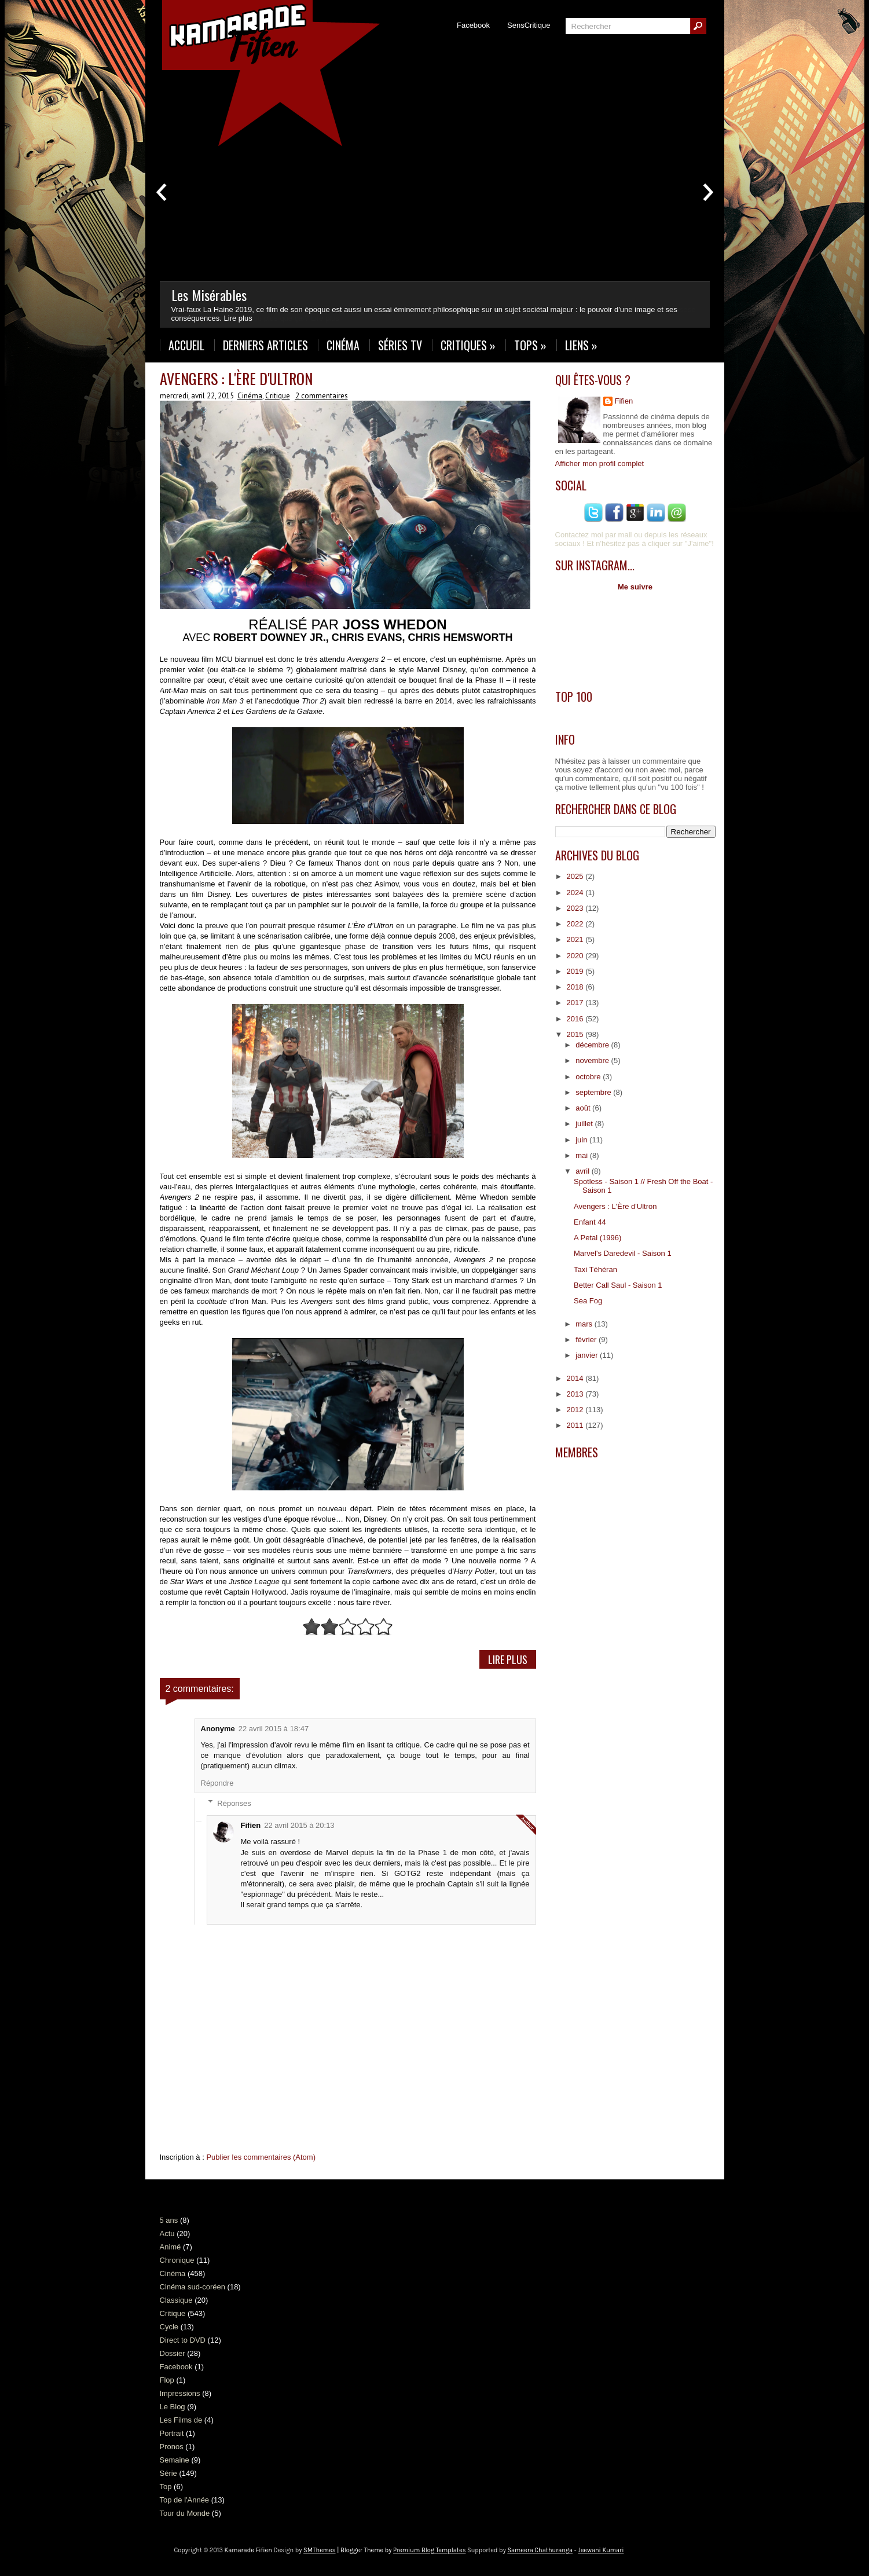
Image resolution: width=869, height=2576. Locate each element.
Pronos (172, 2446)
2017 (576, 1002)
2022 (576, 923)
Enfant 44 (590, 1222)
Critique (277, 396)
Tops (530, 345)
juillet (585, 1123)
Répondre (217, 1783)
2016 (576, 1018)
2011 (576, 1425)
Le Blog (172, 2406)
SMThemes (319, 2550)
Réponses (234, 1802)
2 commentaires (321, 396)
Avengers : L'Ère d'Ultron (236, 378)
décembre (593, 1044)
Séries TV (400, 345)
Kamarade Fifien (248, 2550)
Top (166, 2486)
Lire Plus (507, 1659)
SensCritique (528, 25)
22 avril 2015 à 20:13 (299, 1825)
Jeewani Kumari (601, 2550)
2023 (576, 908)
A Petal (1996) (597, 1237)
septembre (594, 1092)
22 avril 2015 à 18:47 (274, 1728)
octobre (589, 1076)
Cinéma (343, 345)
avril (583, 1171)
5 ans (169, 2220)
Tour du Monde (185, 2513)
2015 (576, 1034)
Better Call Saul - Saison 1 (618, 1285)
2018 (576, 987)
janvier (587, 1355)
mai (582, 1155)
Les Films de (181, 2420)
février (587, 1339)
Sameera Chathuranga (540, 2550)
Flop (167, 2380)
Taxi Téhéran (595, 1269)
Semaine (174, 2460)
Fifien (251, 1825)
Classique (176, 2300)
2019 (576, 971)
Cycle (169, 2326)
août (583, 1108)
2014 (576, 1378)
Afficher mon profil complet (599, 463)
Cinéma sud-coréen (192, 2286)
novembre (593, 1060)
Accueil (186, 345)
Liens (581, 345)
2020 (576, 955)
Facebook (473, 25)
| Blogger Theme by (401, 2550)
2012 (576, 1409)
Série (168, 2473)
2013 (576, 1394)
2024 (576, 892)
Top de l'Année (185, 2500)
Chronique (177, 2260)
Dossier (172, 2353)
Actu (167, 2233)
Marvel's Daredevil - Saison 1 (623, 1253)
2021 (576, 939)
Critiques (468, 345)
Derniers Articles (265, 345)
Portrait (172, 2433)
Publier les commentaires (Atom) (261, 2157)
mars (585, 1324)
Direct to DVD (183, 2340)
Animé (170, 2246)
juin (582, 1139)
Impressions (180, 2393)
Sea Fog (588, 1300)
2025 (576, 876)
